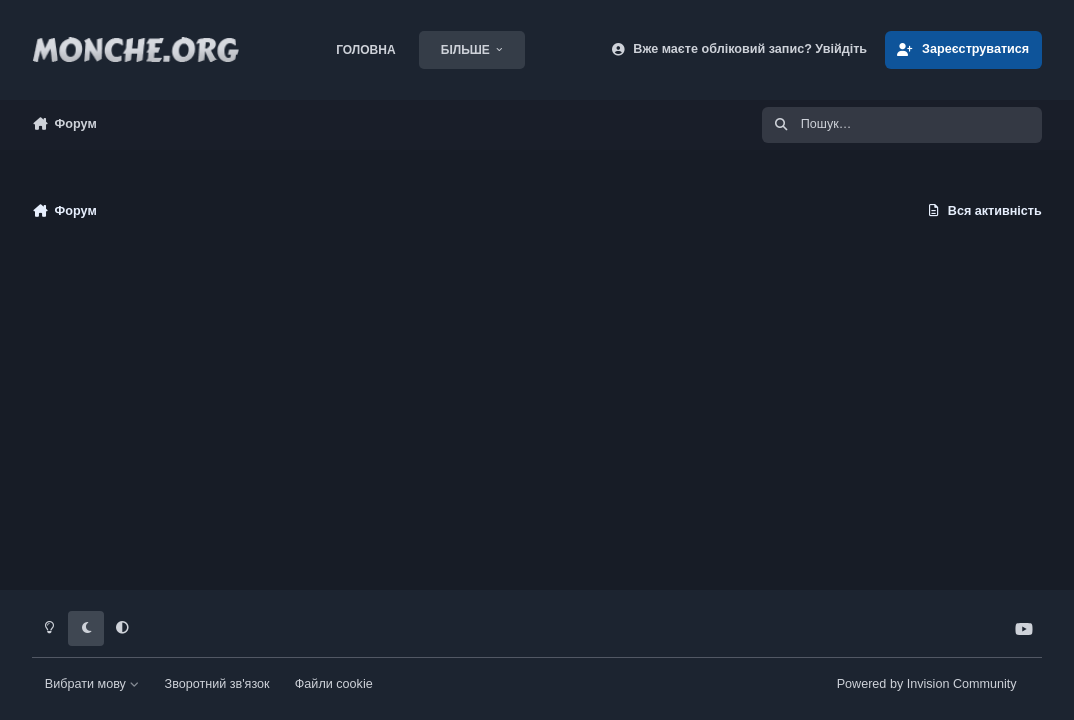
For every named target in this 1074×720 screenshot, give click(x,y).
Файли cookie (334, 684)
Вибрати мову (92, 684)
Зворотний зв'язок (217, 684)
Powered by (927, 684)
